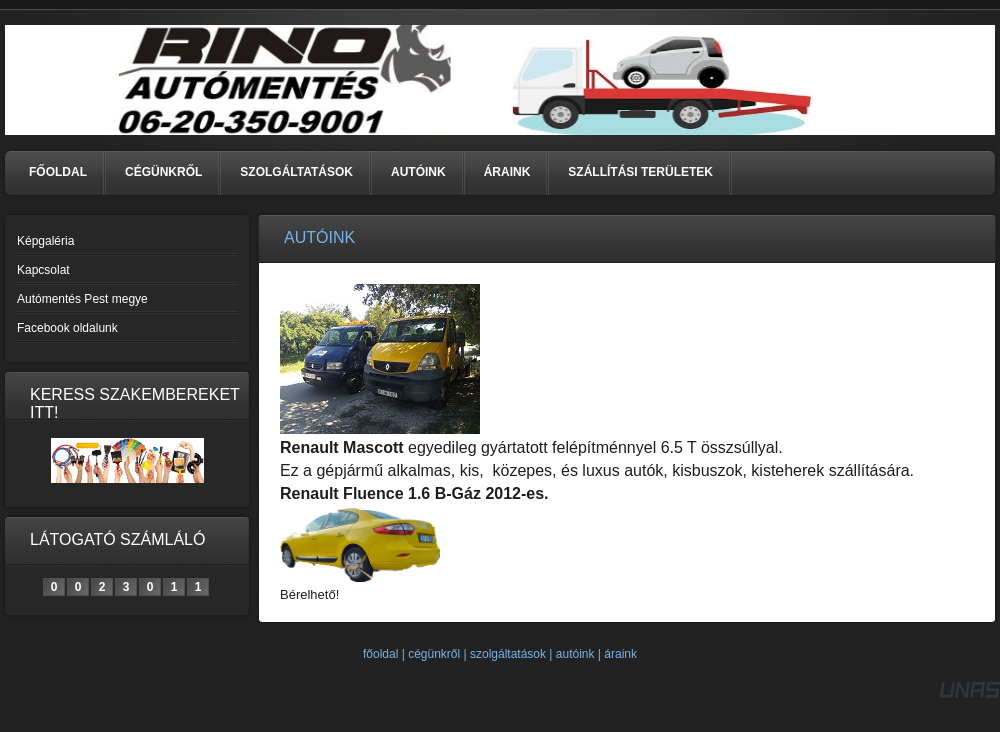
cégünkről (434, 654)
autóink (575, 654)
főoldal (380, 654)
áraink (620, 654)
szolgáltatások (508, 654)
